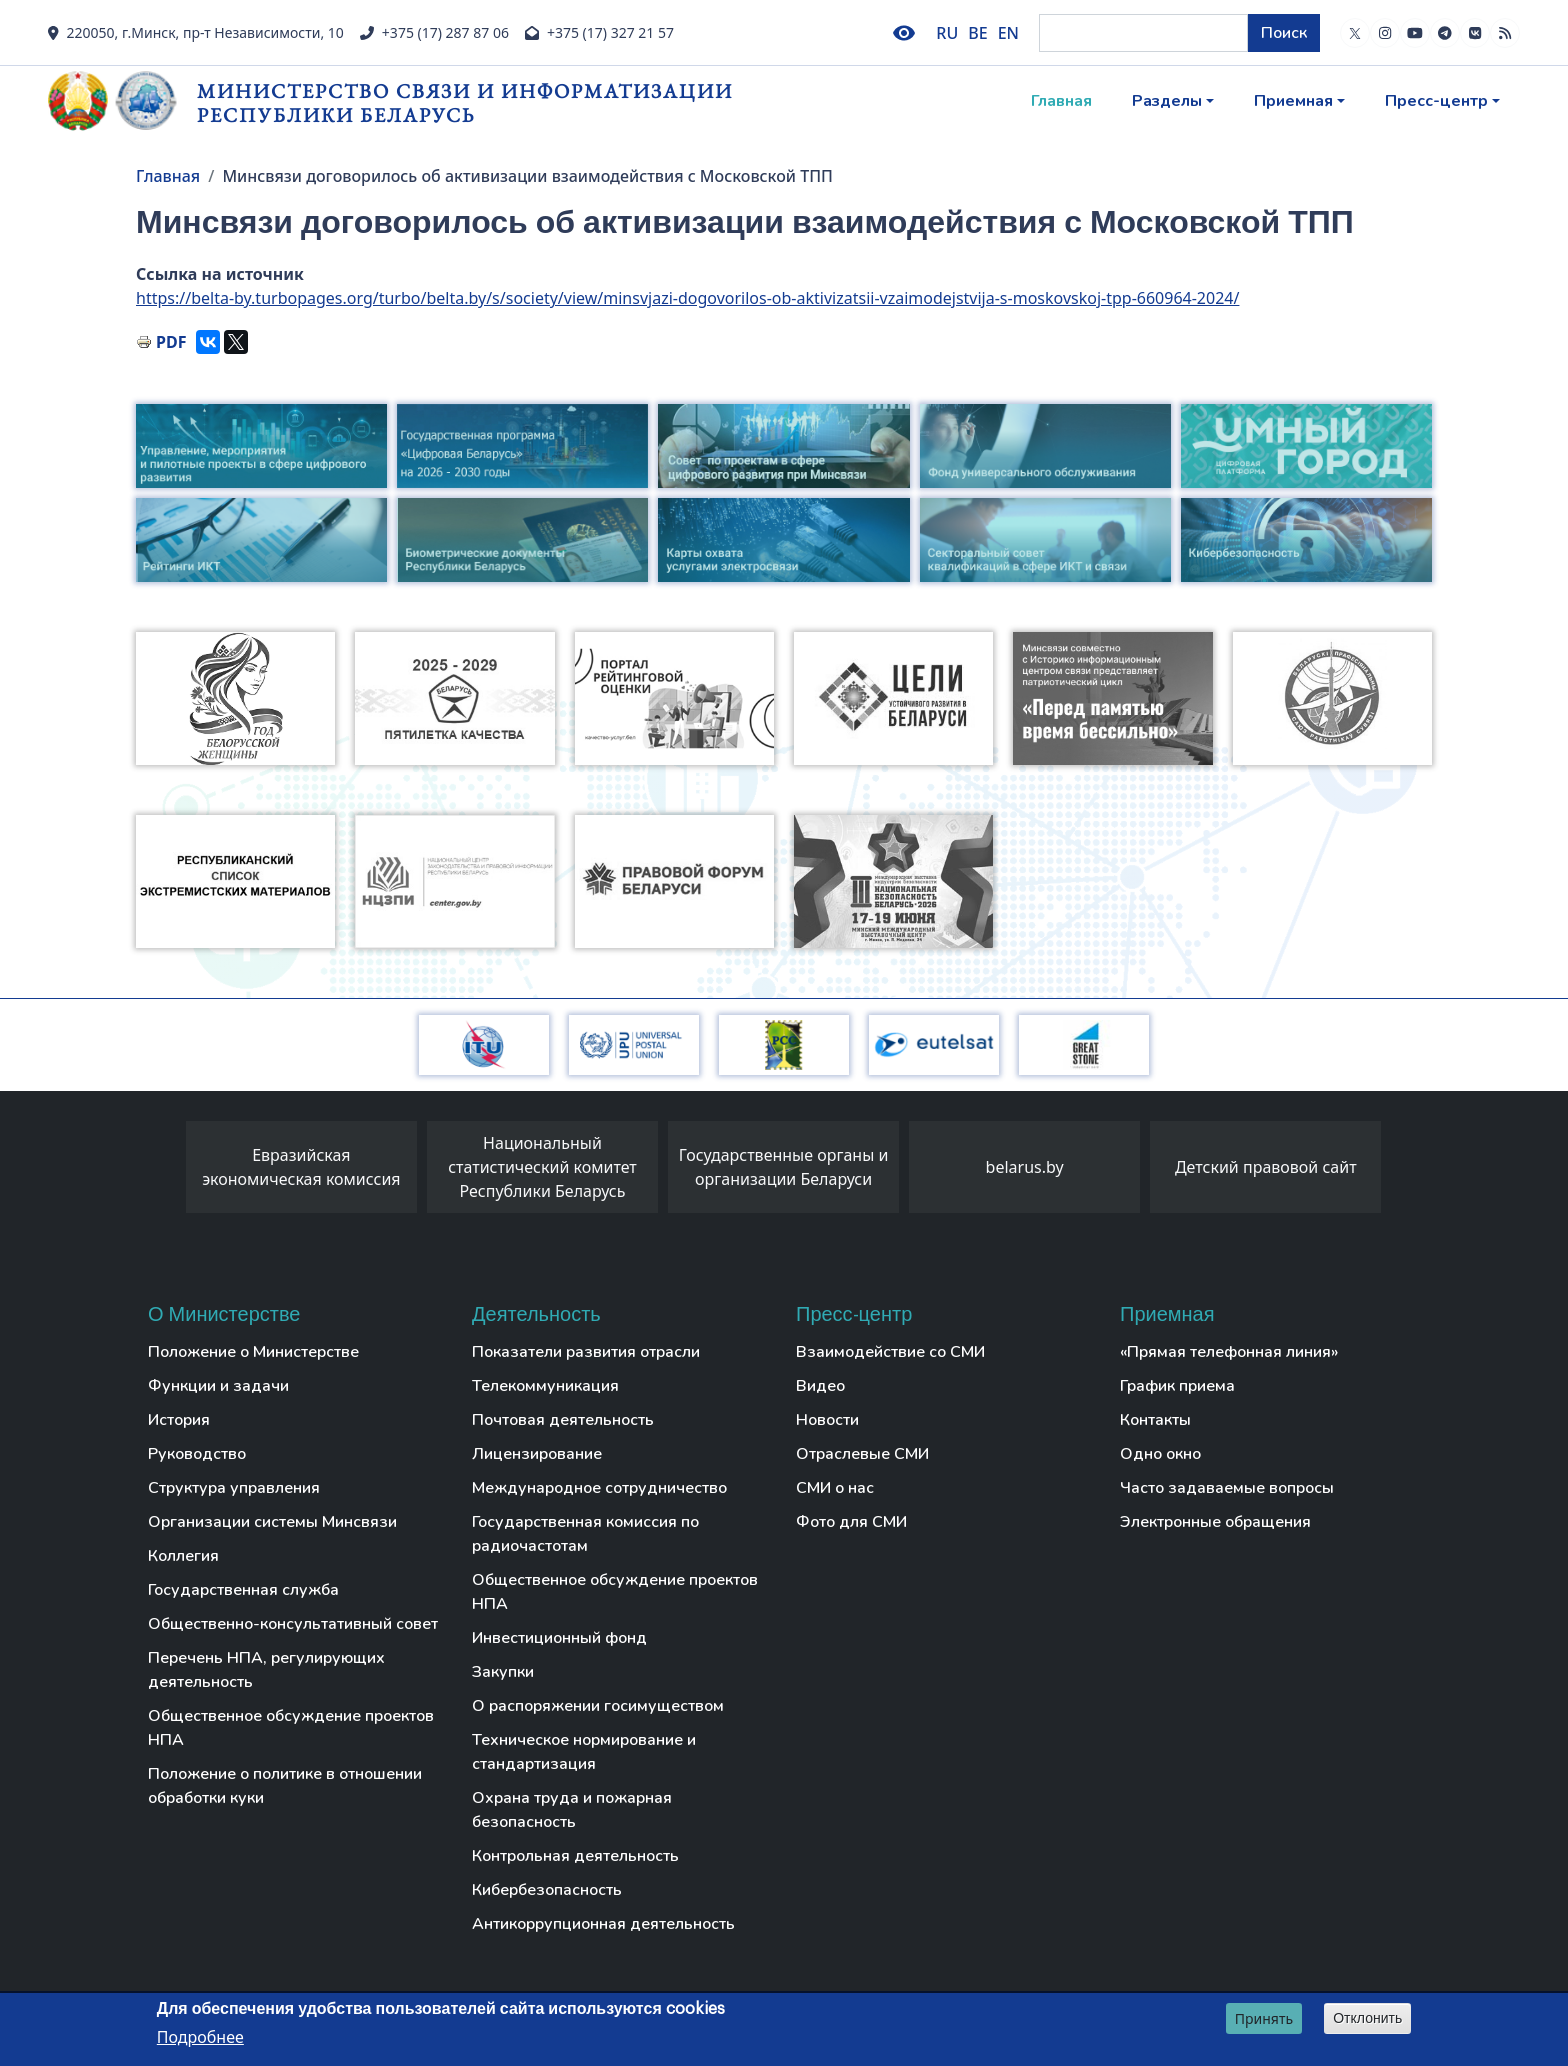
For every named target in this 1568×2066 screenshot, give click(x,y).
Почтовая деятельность (563, 1420)
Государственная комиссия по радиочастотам (585, 1534)
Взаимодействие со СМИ (890, 1352)
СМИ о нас (835, 1488)
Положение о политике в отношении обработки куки (285, 1786)
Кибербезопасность (547, 1890)
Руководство (197, 1454)
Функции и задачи (218, 1386)
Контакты (1155, 1420)
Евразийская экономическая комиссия (301, 1167)
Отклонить (1367, 2018)
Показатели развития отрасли (586, 1352)
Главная (1061, 101)
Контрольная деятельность (575, 1856)
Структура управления (234, 1488)
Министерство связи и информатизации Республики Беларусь (465, 102)
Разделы (1167, 101)
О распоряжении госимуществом (598, 1706)
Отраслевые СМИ (862, 1454)
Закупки (503, 1672)
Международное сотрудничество (599, 1488)
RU (947, 33)
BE (977, 33)
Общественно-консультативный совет (293, 1624)
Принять (1264, 2018)
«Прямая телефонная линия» (1229, 1352)
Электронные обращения (1215, 1522)
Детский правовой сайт (1266, 1167)
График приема (1177, 1386)
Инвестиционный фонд (559, 1638)
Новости (827, 1420)
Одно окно (1160, 1454)
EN (1008, 33)
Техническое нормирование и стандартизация (584, 1752)
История (179, 1420)
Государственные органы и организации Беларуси (784, 1167)
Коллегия (183, 1556)
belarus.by (1025, 1167)
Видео (820, 1386)
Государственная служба (243, 1590)
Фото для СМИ (851, 1522)
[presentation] (166, 1172)
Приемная (1293, 101)
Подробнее (200, 2037)
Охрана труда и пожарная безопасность (572, 1810)
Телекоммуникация (545, 1386)
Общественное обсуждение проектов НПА (291, 1728)
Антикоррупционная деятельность (603, 1924)
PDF (171, 342)
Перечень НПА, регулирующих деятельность (266, 1670)
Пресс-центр (1436, 101)
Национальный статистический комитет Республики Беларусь (542, 1167)
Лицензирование (537, 1454)
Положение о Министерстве (253, 1352)
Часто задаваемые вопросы (1227, 1488)
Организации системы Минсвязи (272, 1522)
